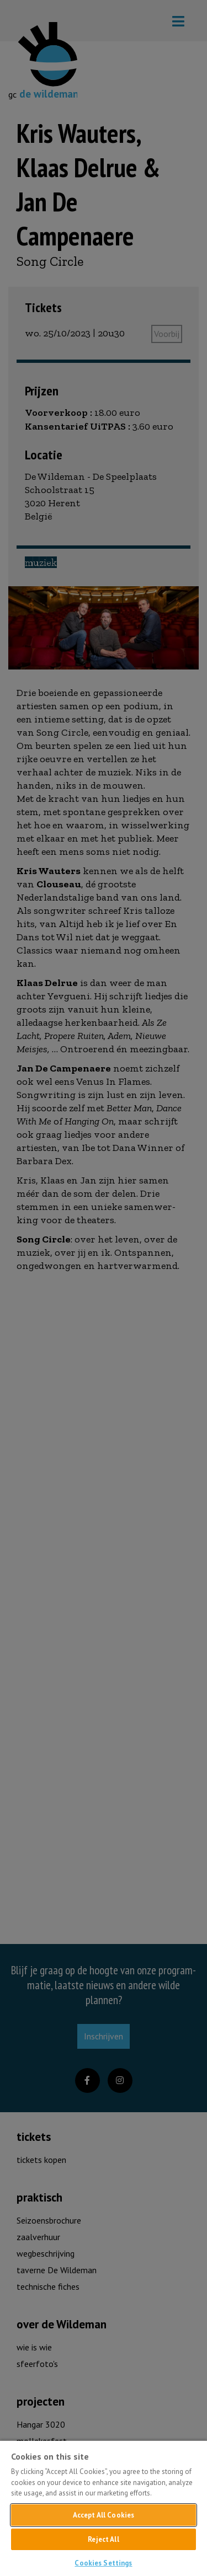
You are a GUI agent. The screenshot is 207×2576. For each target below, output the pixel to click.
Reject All (103, 2539)
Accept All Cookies (103, 2515)
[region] (103, 2508)
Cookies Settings (103, 2563)
